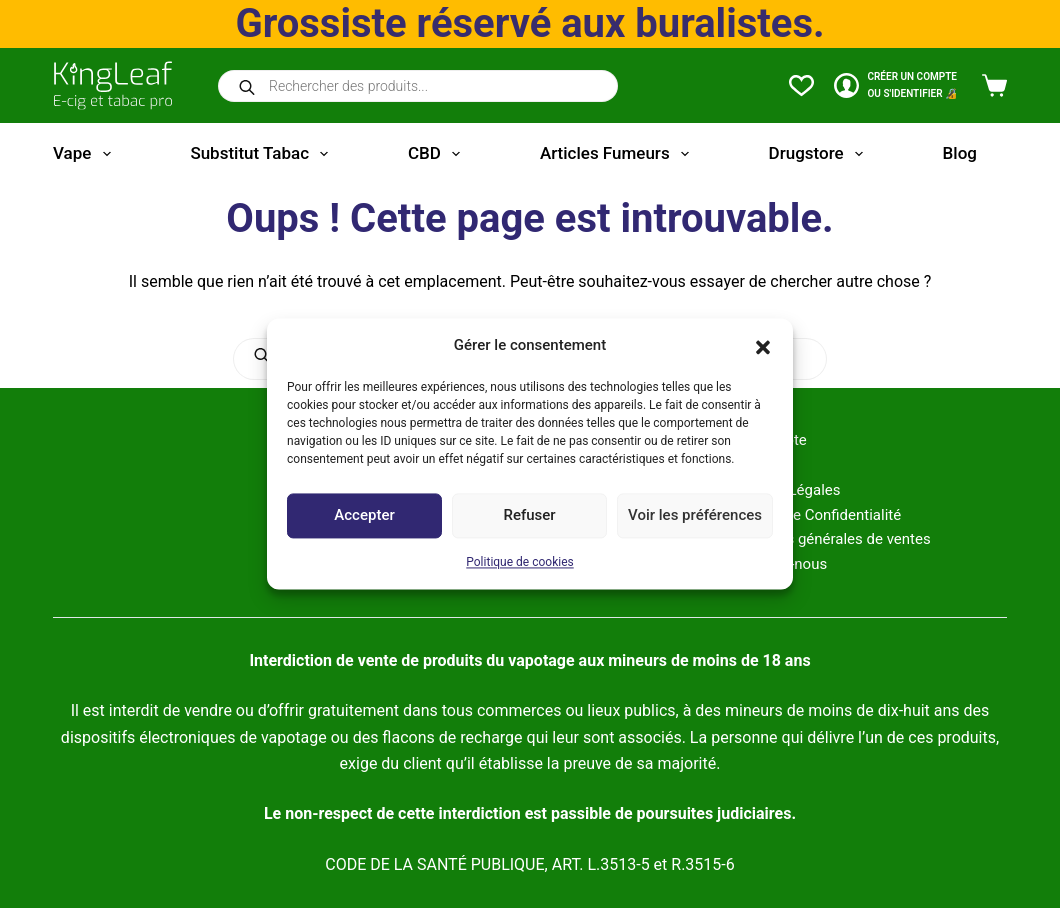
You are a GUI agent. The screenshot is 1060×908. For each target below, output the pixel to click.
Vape (86, 154)
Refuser (529, 516)
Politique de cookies (519, 562)
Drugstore (820, 154)
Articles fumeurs (618, 154)
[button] (763, 346)
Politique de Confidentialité (811, 515)
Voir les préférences (695, 516)
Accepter (364, 516)
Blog (960, 153)
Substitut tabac (263, 154)
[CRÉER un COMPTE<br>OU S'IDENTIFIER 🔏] (895, 85)
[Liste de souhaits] (801, 85)
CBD (438, 154)
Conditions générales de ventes (826, 539)
